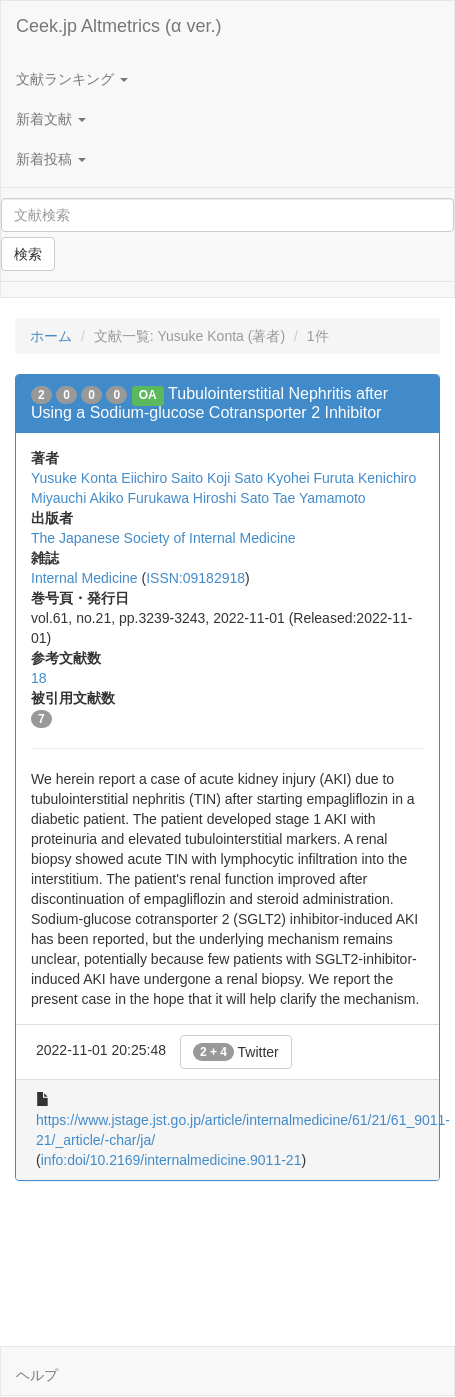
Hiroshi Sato (231, 498)
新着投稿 (51, 159)
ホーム (51, 336)
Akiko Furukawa (139, 498)
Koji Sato (235, 478)
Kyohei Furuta (310, 478)
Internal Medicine (84, 578)
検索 (28, 254)
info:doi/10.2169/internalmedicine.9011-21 (171, 1160)
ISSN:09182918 (195, 578)
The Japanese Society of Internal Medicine (163, 538)
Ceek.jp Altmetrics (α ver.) (118, 26)
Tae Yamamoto (319, 498)
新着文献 (51, 119)
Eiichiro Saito (162, 478)
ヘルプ (37, 1375)
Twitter (236, 1052)
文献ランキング (72, 79)
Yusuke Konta (74, 478)
